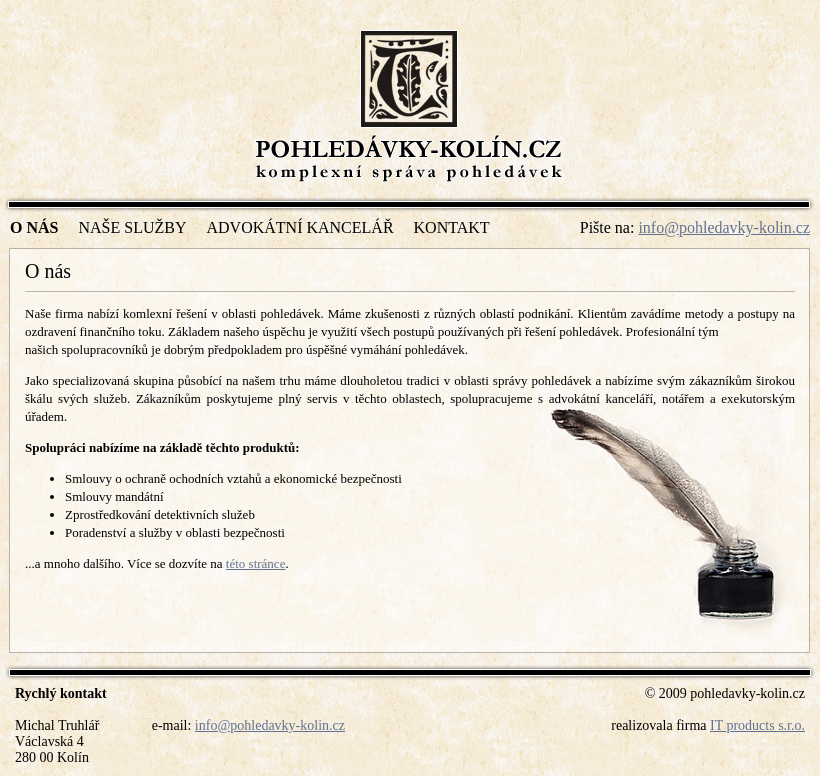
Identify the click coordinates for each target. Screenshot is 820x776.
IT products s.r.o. (757, 725)
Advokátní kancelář (299, 227)
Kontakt (452, 227)
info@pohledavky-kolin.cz (724, 227)
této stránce (256, 563)
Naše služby (132, 227)
